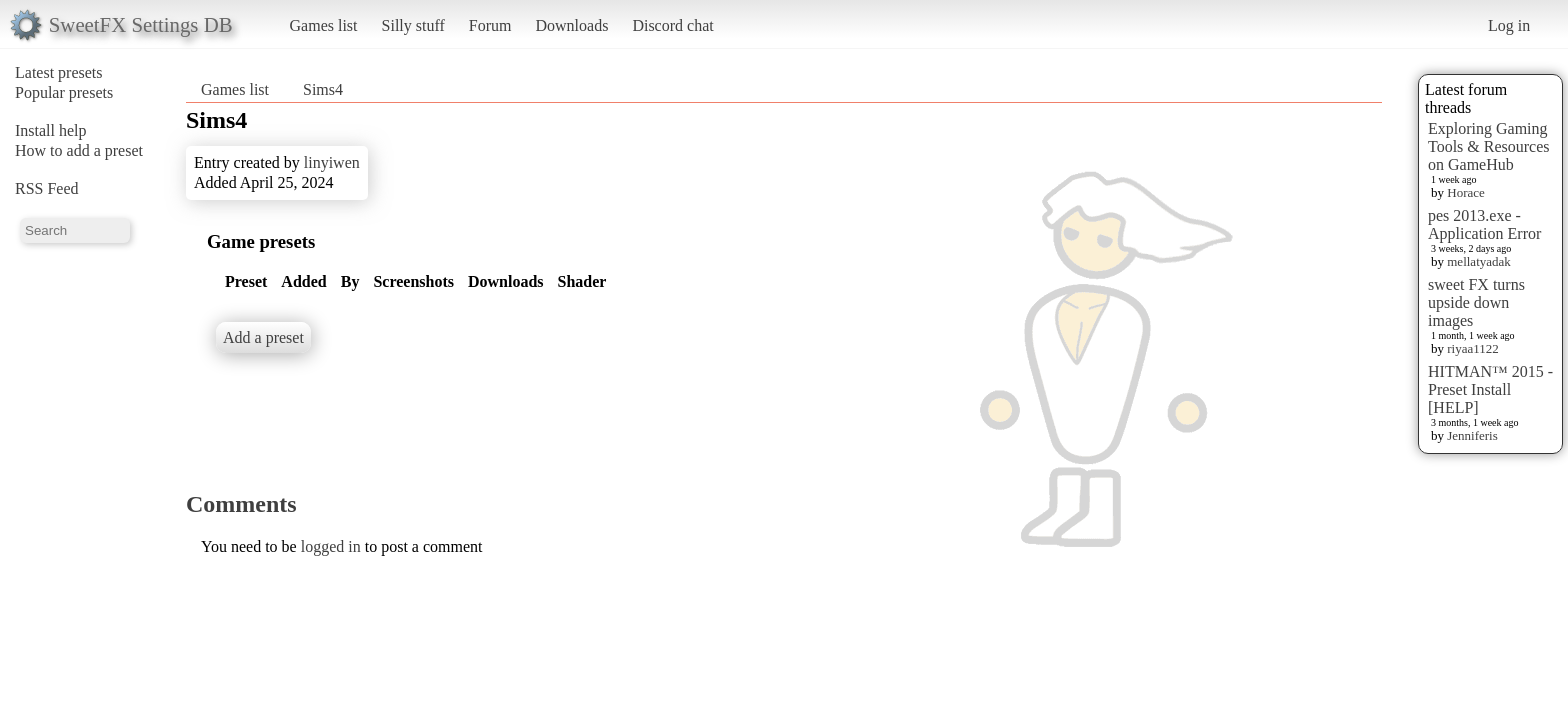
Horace (1466, 192)
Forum (490, 25)
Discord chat (672, 25)
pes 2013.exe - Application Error (1484, 224)
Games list (324, 25)
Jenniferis (1472, 435)
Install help (51, 130)
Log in (1509, 25)
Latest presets (59, 72)
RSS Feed (47, 188)
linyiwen (332, 162)
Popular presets (64, 92)
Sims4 (323, 89)
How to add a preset (79, 150)
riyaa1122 (1473, 348)
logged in (331, 546)
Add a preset (263, 337)
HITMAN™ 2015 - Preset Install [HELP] (1490, 389)
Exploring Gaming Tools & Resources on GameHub (1489, 146)
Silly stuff (413, 25)
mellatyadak (1479, 261)
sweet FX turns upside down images (1476, 302)
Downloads (571, 25)
